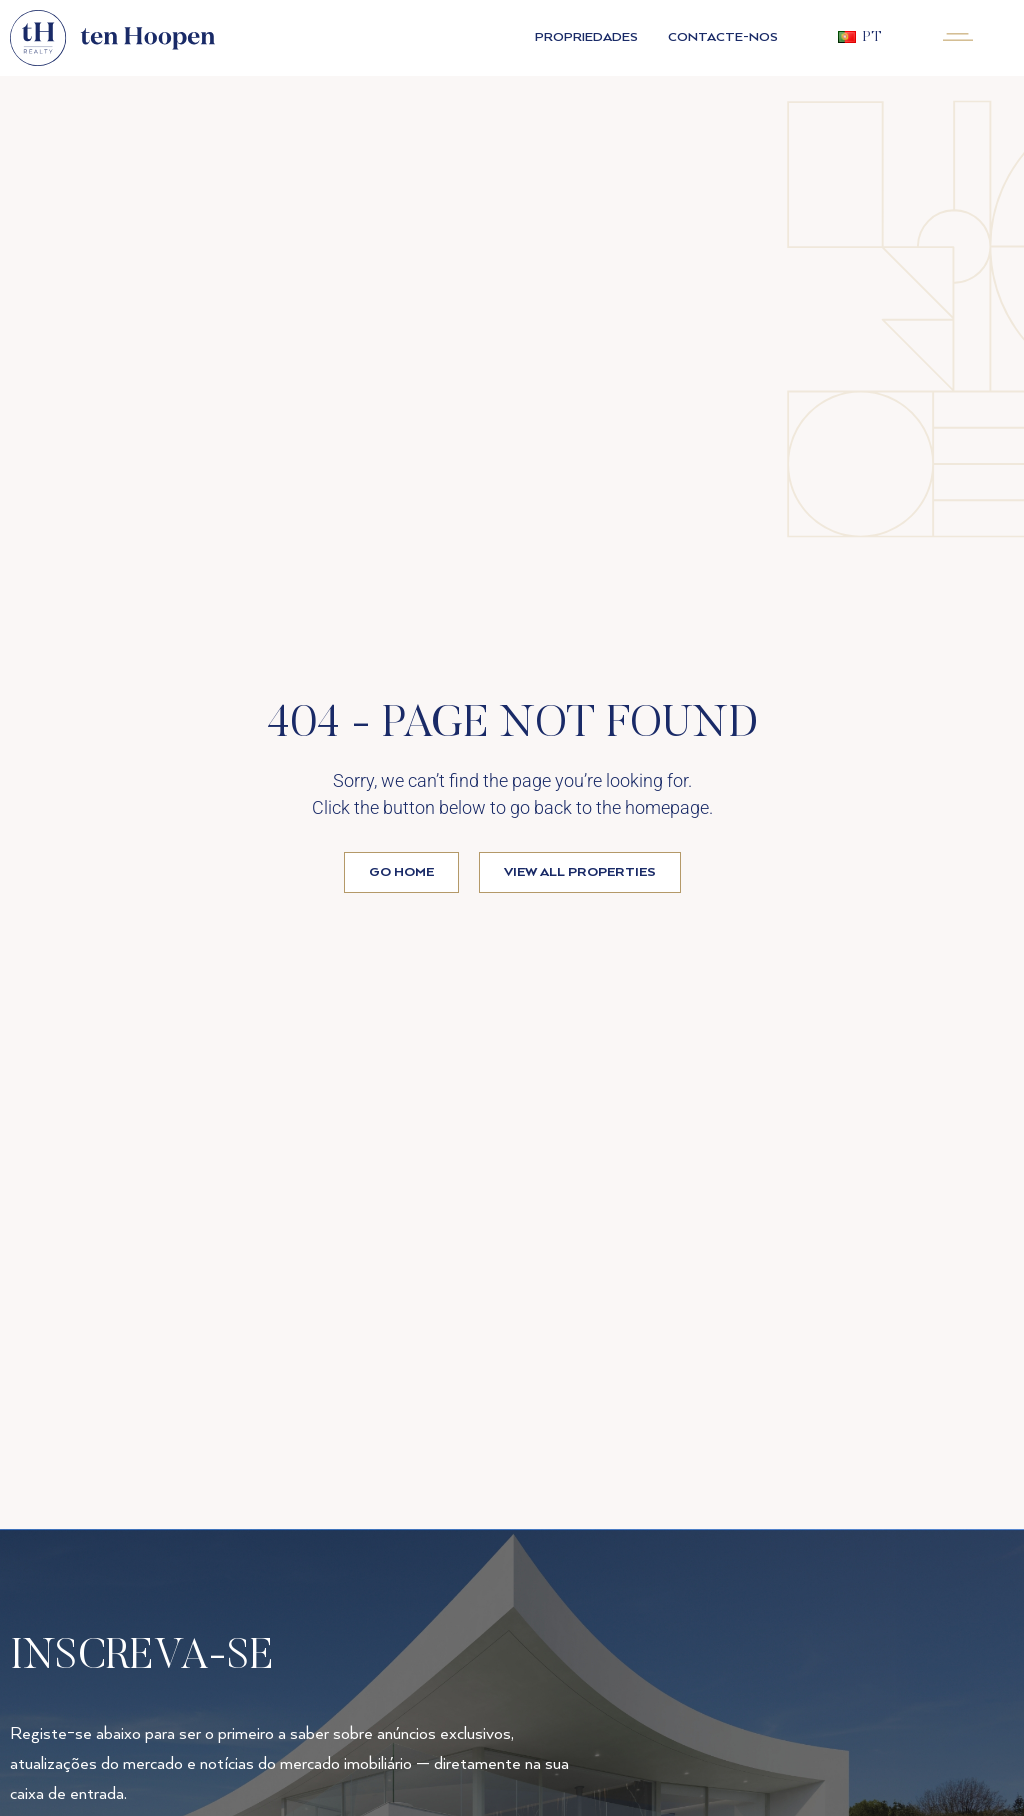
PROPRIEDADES (586, 37)
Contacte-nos (723, 37)
